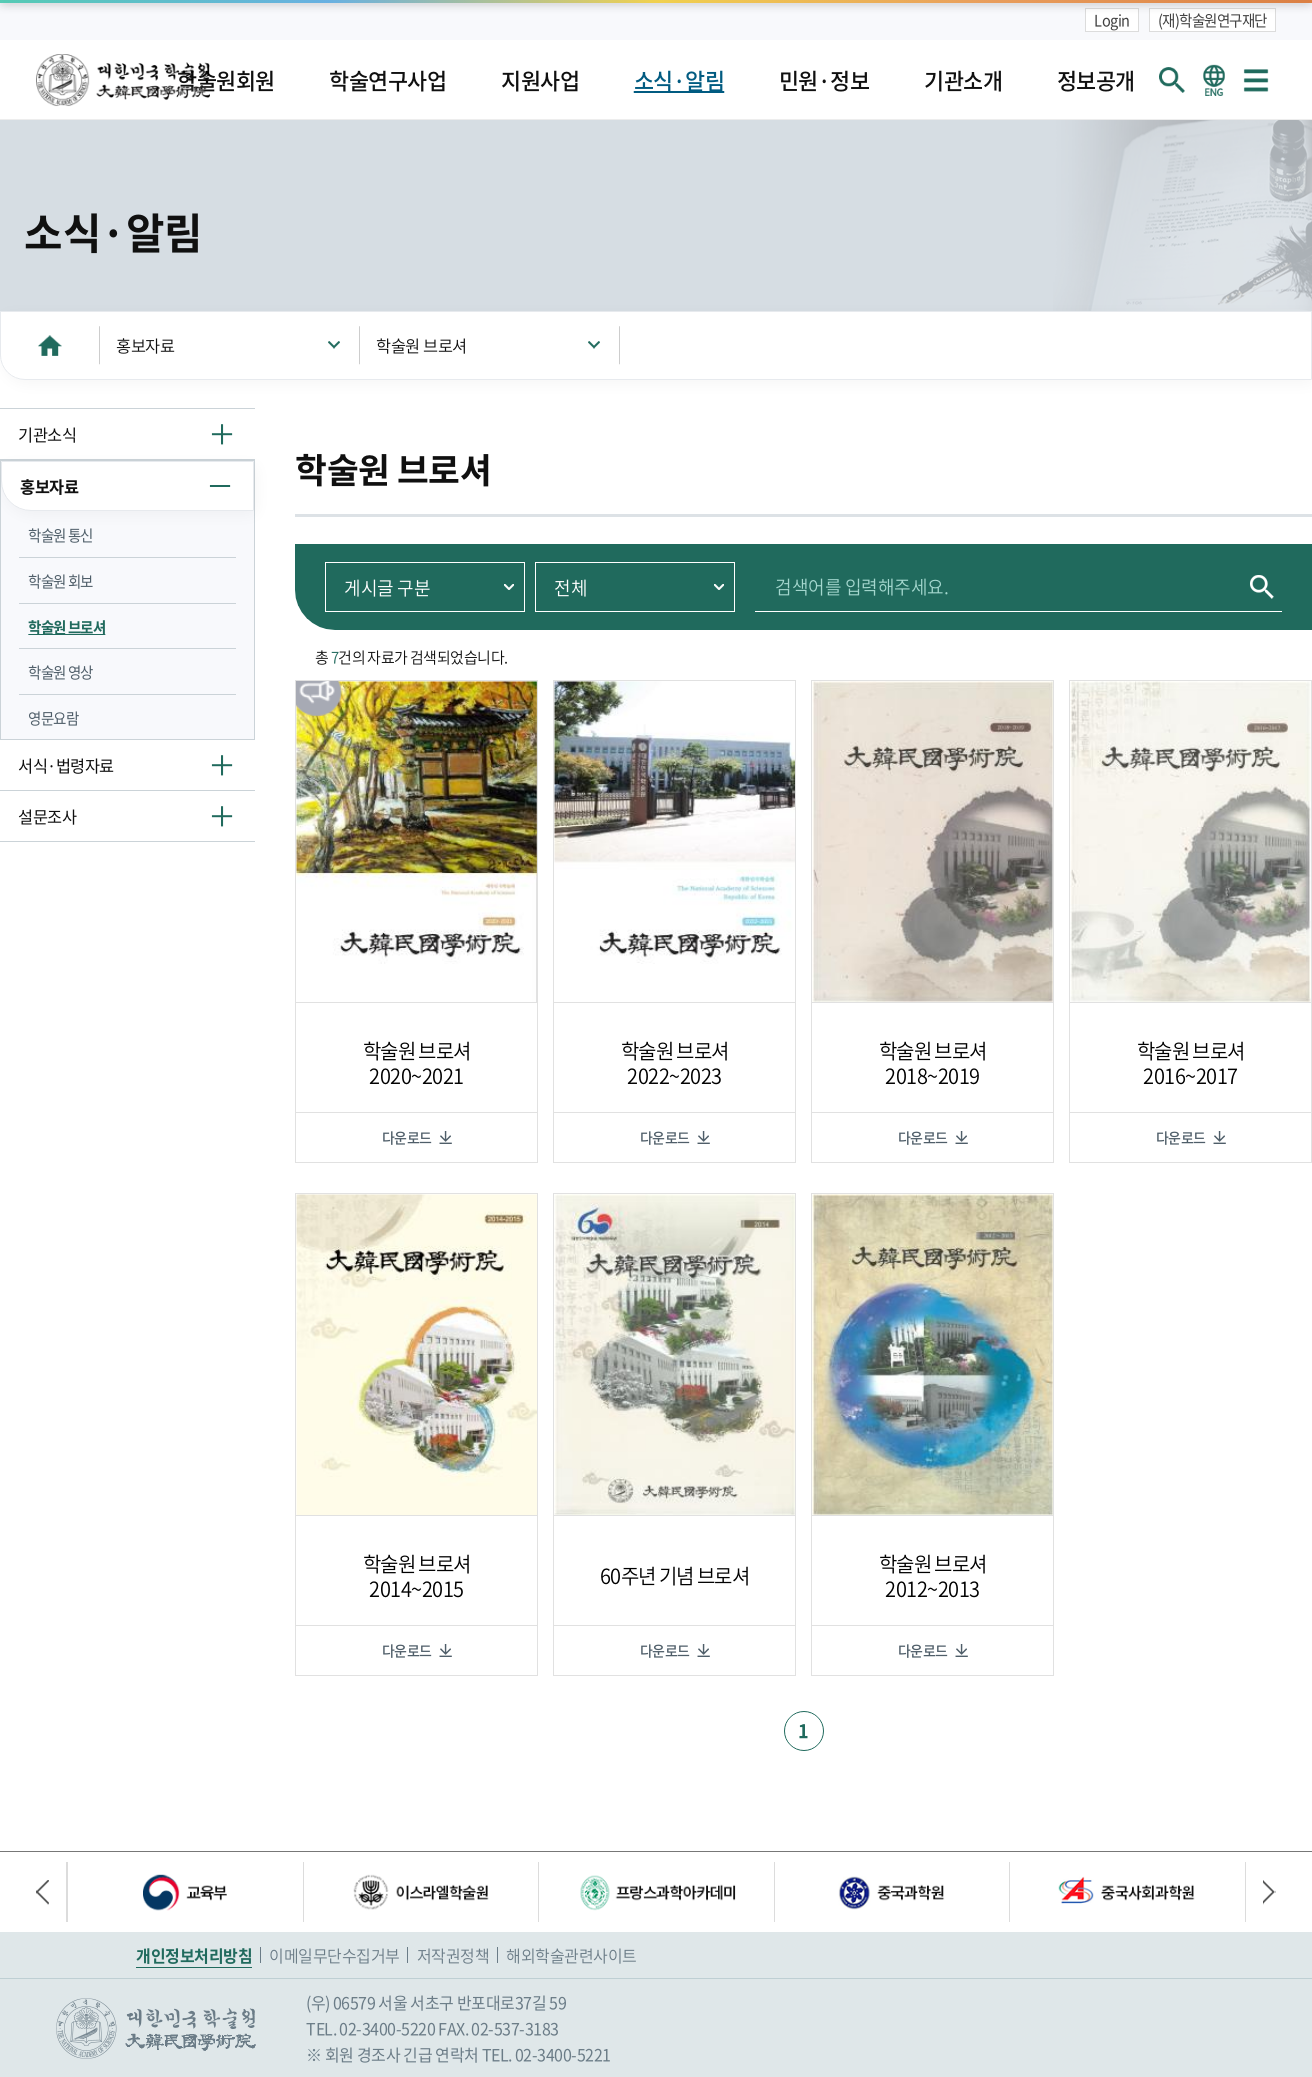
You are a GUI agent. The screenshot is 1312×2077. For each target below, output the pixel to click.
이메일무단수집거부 (334, 1955)
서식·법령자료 (66, 765)
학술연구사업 (387, 80)
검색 (1262, 586)
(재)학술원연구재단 (1212, 20)
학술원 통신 (60, 535)
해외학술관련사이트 (571, 1955)
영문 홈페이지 (1214, 80)
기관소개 (963, 80)
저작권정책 (453, 1955)
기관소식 (47, 434)
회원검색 (1172, 80)
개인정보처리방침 (194, 1955)
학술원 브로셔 (421, 345)
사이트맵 (1256, 80)
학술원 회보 (60, 581)
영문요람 (53, 718)
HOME (50, 345)
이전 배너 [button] (51, 1892)
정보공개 (1096, 80)
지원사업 (540, 80)
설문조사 (47, 816)
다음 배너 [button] (1261, 1892)
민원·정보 (824, 80)
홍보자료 (145, 345)
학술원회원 (226, 80)
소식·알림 (679, 80)
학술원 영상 (60, 672)
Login (1112, 20)
